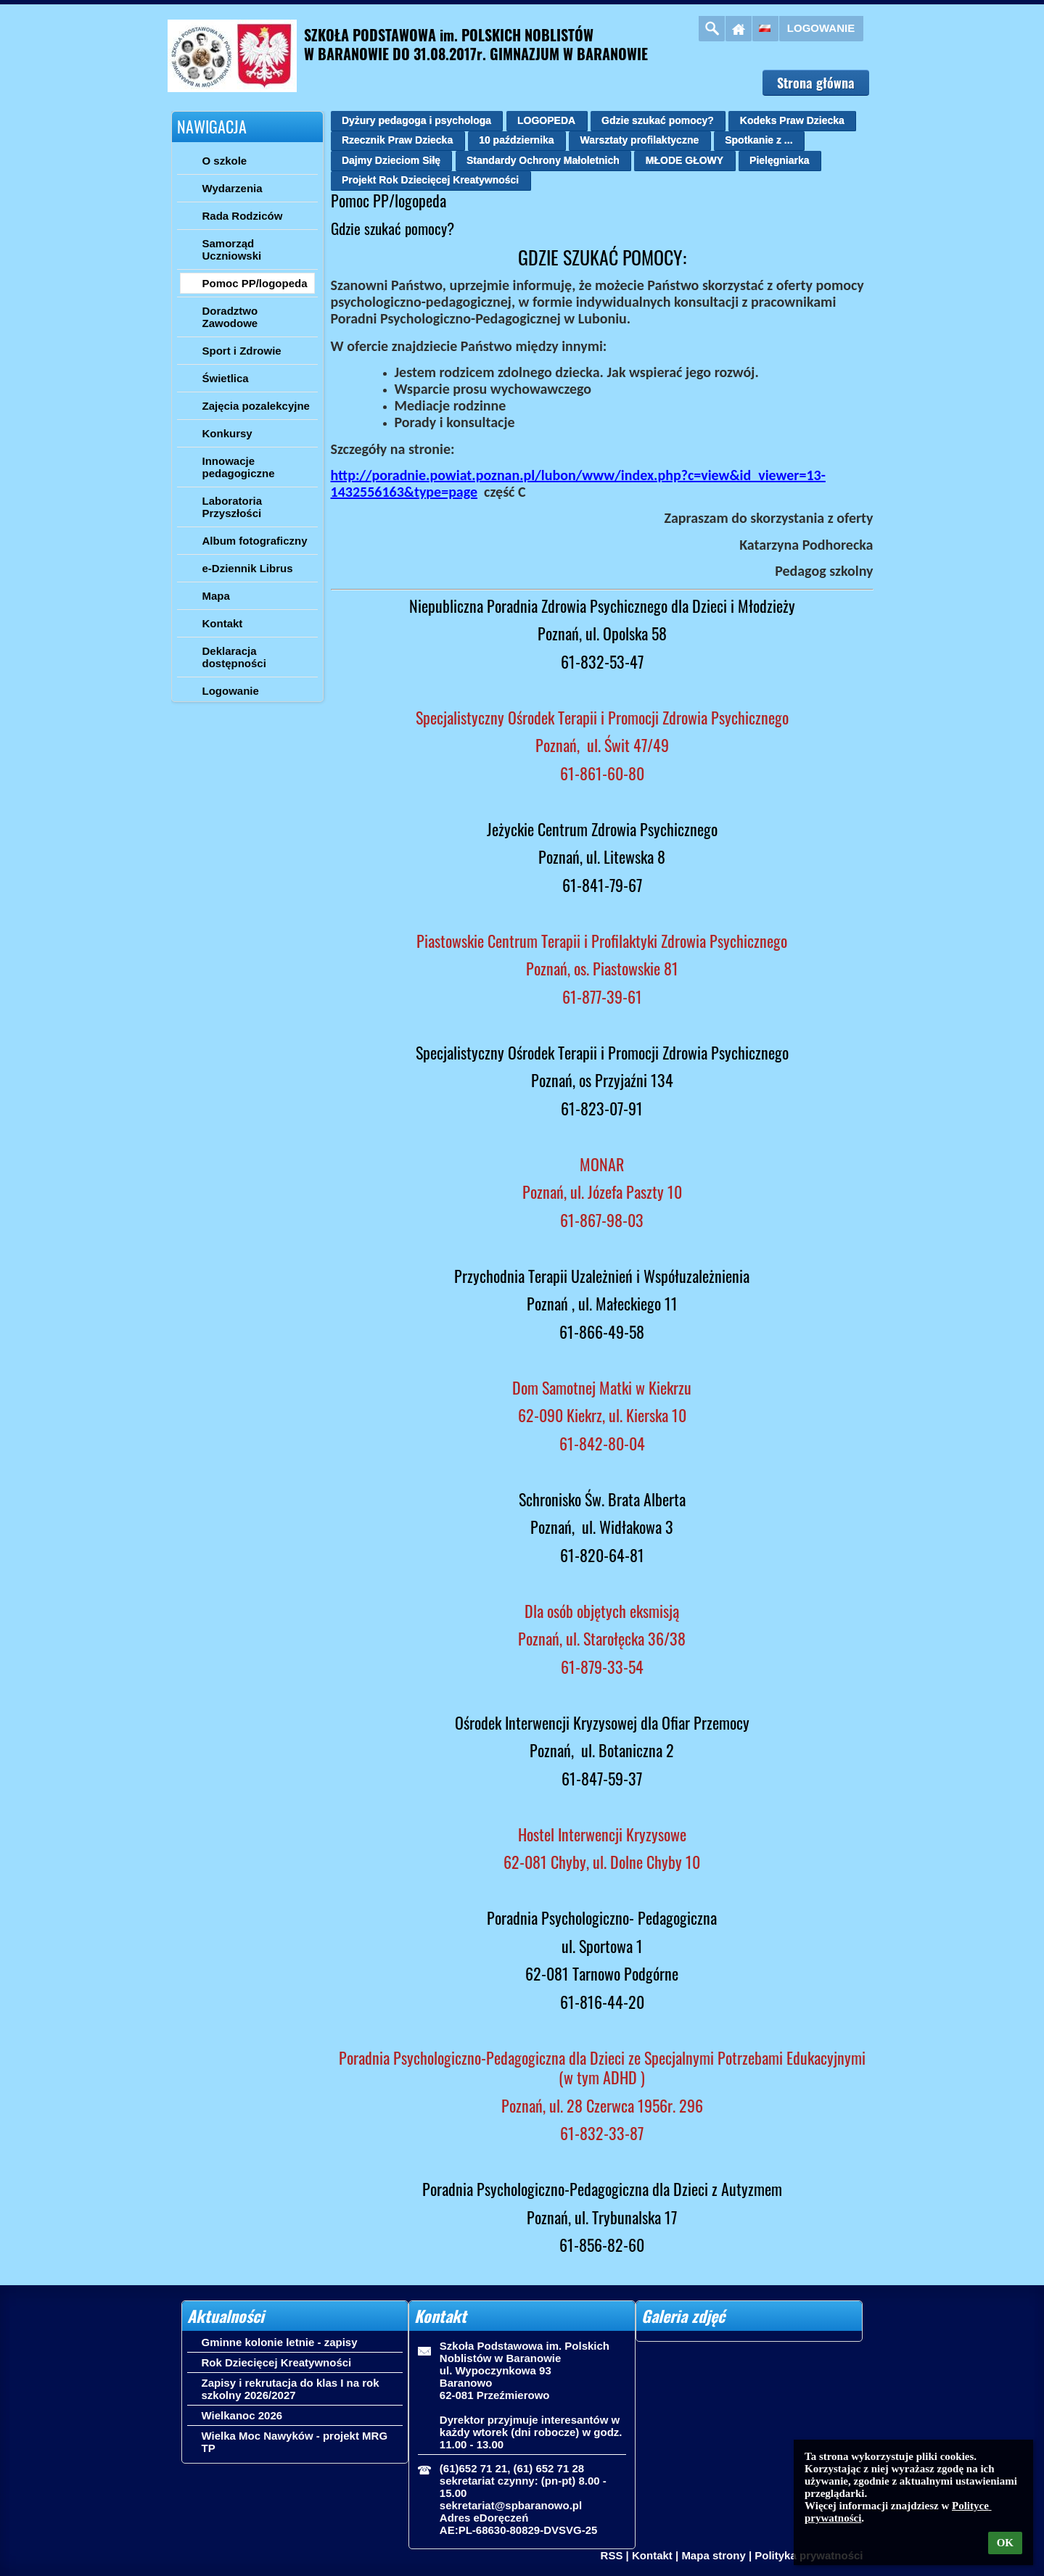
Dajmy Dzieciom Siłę (391, 160)
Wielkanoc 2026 (242, 2415)
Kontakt (652, 2555)
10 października (516, 140)
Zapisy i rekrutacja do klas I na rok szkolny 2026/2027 (290, 2389)
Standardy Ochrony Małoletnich (543, 160)
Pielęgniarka (779, 160)
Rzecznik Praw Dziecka (397, 140)
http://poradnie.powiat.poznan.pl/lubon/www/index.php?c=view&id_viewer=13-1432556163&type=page (578, 483)
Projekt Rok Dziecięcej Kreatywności (430, 180)
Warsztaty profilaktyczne (639, 140)
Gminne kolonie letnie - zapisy (280, 2342)
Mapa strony (713, 2555)
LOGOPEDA (546, 120)
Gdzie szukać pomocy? (657, 120)
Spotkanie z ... (758, 140)
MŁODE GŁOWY (684, 160)
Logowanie (821, 28)
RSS (612, 2555)
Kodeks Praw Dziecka (792, 120)
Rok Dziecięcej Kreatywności (277, 2362)
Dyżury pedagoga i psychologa (416, 120)
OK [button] (1005, 2542)
